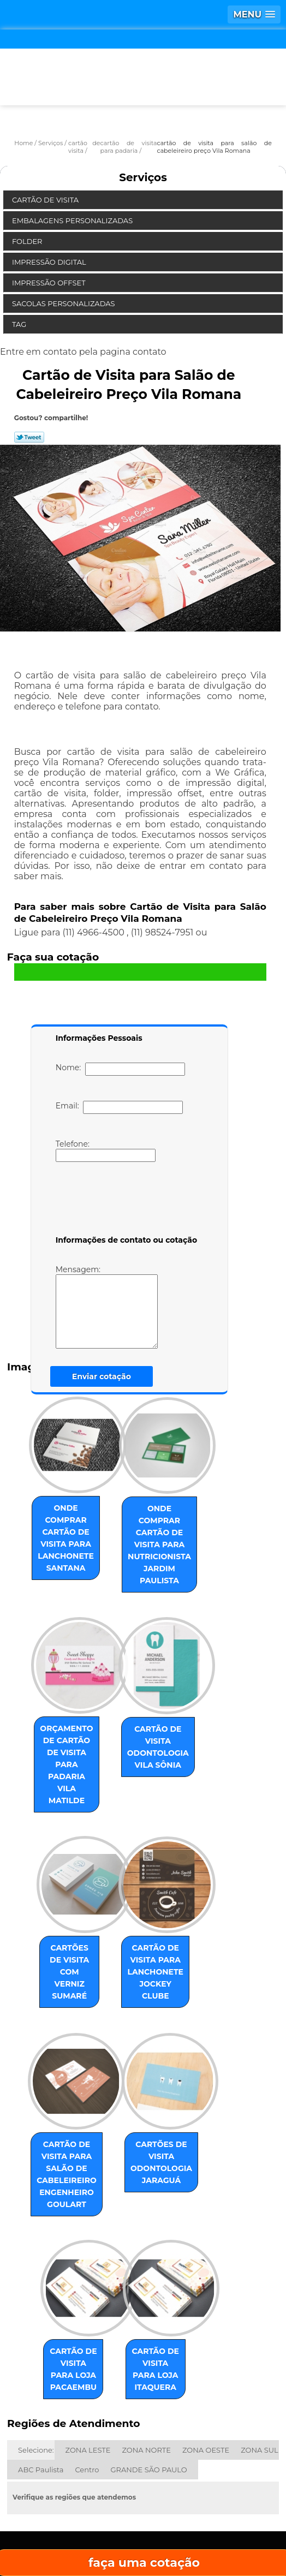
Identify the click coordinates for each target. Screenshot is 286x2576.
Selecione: (35, 2354)
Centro (87, 2373)
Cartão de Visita (46, 199)
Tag (20, 324)
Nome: (120, 1069)
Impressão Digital (50, 262)
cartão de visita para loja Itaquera (171, 2279)
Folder (28, 241)
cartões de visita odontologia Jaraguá (171, 2083)
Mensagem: (123, 1307)
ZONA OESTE (205, 2354)
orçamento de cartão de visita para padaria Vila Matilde (58, 1722)
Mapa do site (143, 2532)
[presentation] (125, 1200)
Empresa (141, 2468)
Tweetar (29, 437)
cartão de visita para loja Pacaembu (58, 2279)
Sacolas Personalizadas (64, 303)
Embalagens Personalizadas (73, 220)
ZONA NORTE (146, 2354)
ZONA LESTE (88, 2354)
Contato (188, 2500)
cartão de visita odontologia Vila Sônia (171, 1716)
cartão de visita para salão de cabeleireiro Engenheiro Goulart (58, 2095)
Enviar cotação (101, 1376)
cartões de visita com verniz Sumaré (58, 1899)
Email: (119, 1107)
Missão (231, 2468)
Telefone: (106, 1150)
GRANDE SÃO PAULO (148, 2373)
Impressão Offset (49, 282)
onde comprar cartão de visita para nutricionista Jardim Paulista (171, 1532)
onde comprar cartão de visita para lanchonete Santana (58, 1532)
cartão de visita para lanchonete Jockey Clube (171, 1905)
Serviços (143, 177)
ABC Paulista (40, 2373)
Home (54, 2468)
